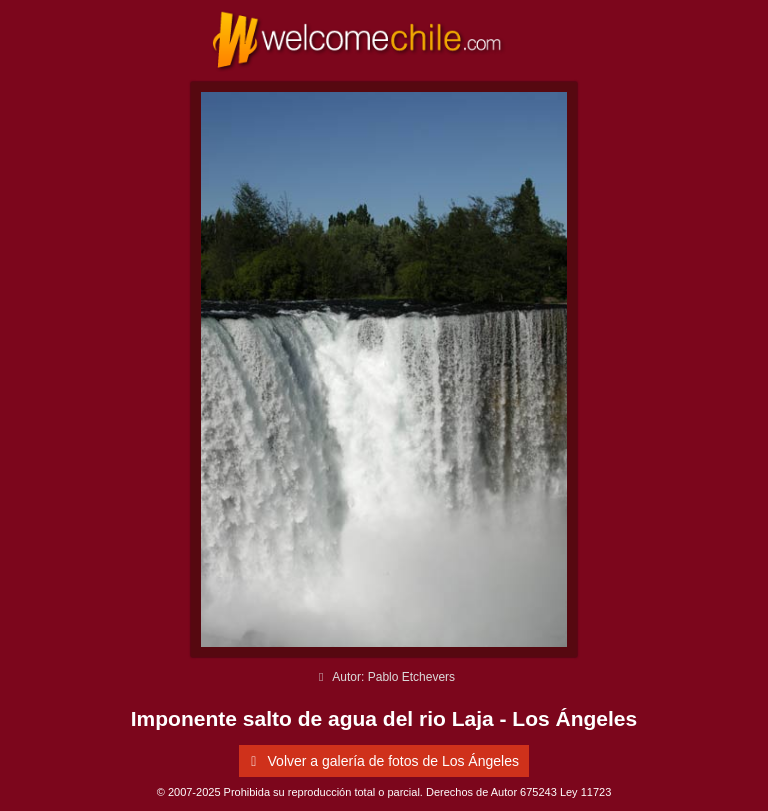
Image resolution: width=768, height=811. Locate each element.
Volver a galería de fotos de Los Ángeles (381, 761)
